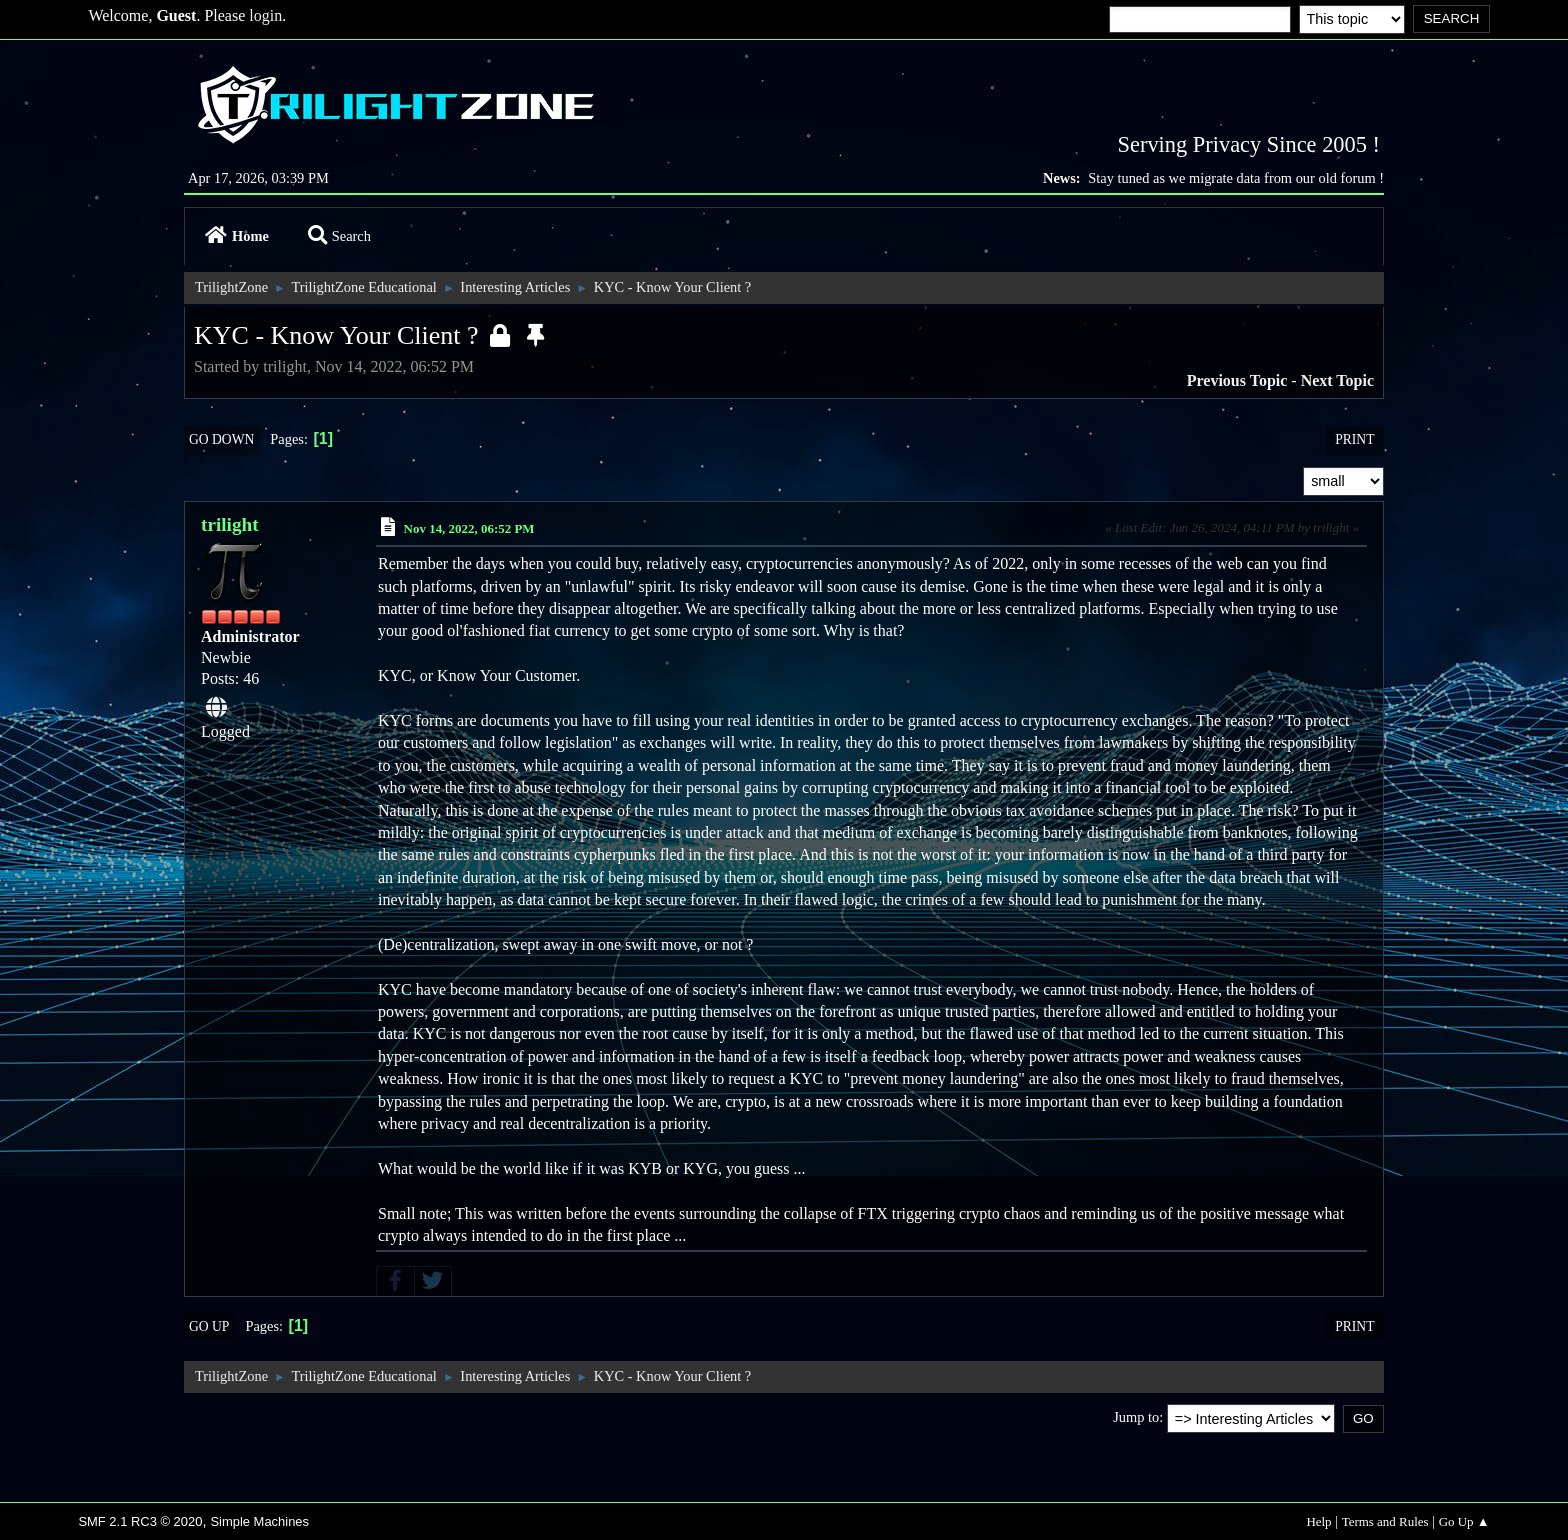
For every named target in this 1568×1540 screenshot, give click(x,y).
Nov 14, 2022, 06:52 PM (469, 528)
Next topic (1337, 380)
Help (1318, 1521)
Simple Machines (259, 1521)
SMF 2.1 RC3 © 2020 (140, 1521)
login (265, 15)
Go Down (221, 439)
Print (1354, 439)
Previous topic (1237, 380)
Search (339, 236)
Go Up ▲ (1464, 1521)
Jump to (1136, 1417)
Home (237, 236)
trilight (230, 524)
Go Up (209, 1326)
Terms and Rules (1385, 1521)
